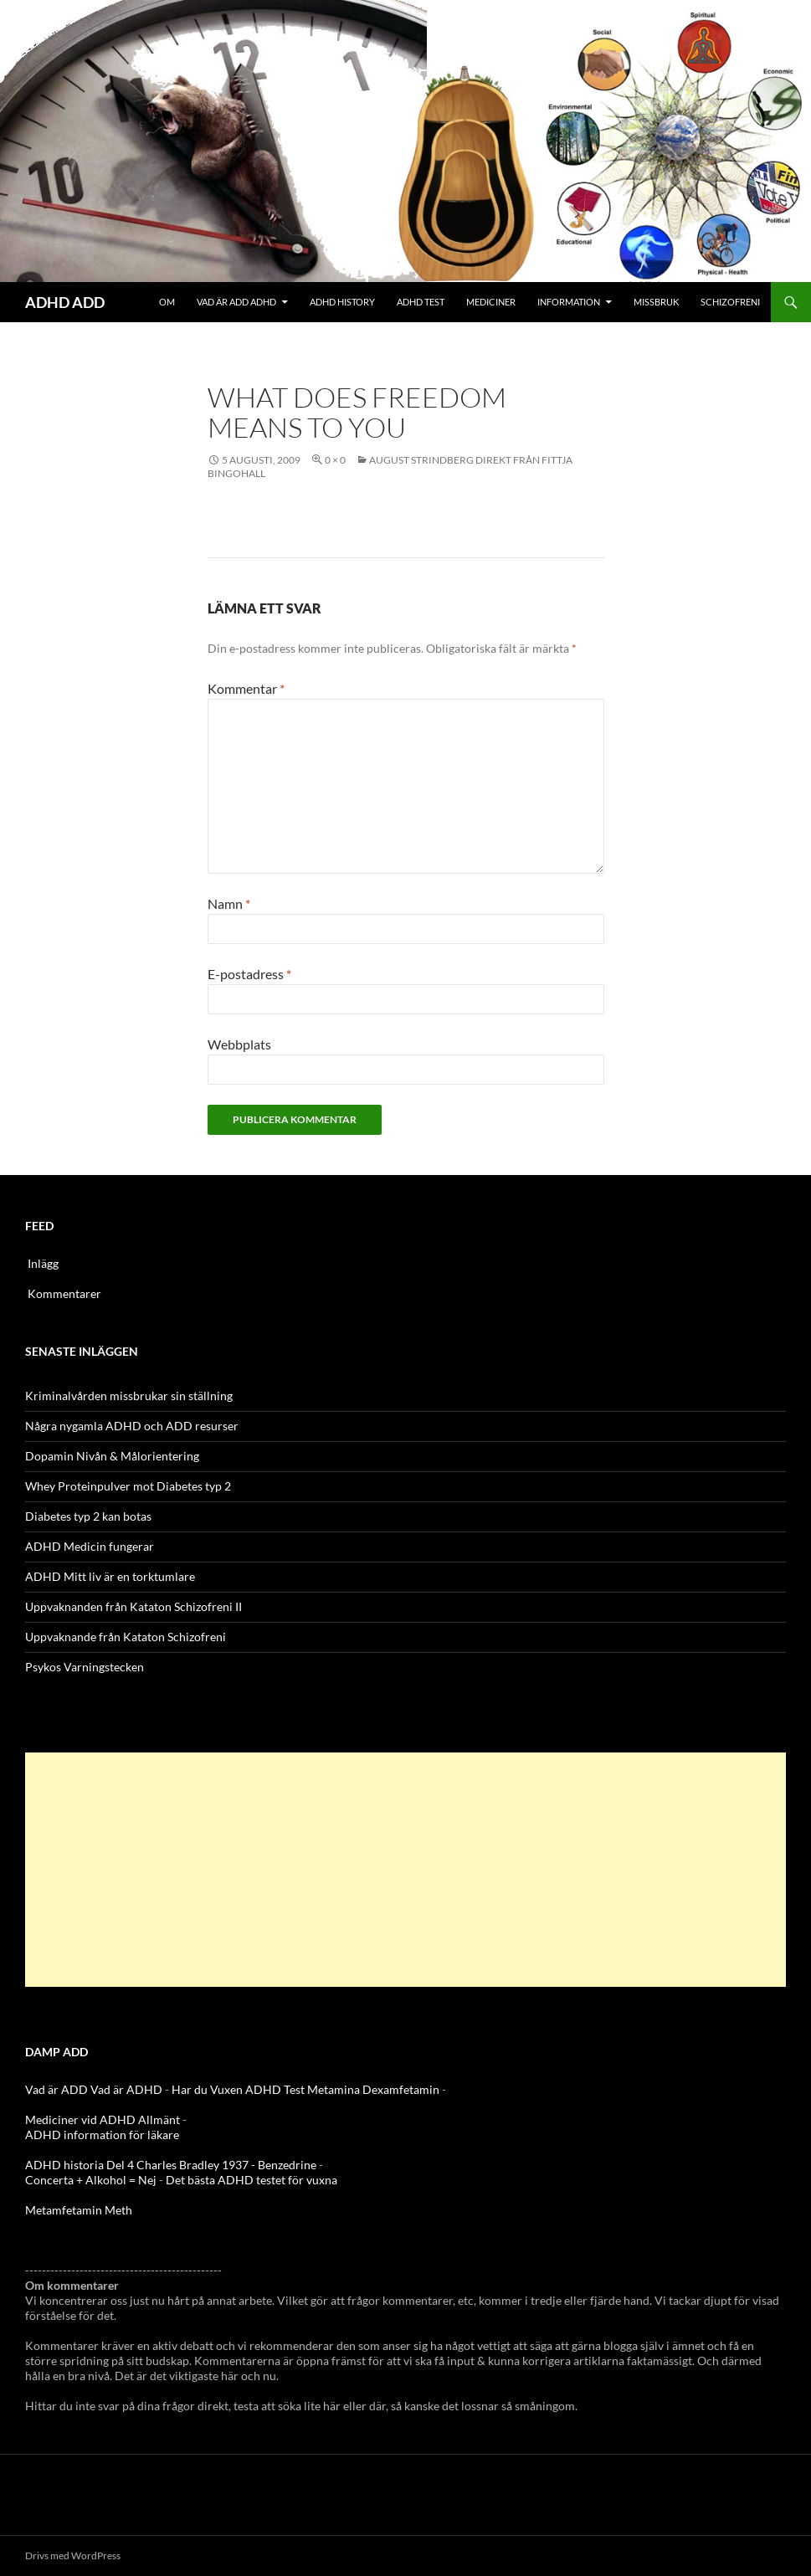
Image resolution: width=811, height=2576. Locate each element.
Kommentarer (64, 1293)
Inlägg (43, 1263)
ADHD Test (420, 301)
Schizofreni (730, 301)
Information (568, 301)
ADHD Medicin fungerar (89, 1546)
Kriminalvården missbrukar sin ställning (129, 1395)
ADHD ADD (65, 302)
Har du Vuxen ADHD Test (238, 2089)
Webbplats (239, 1044)
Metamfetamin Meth (78, 2210)
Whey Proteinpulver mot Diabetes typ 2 (128, 1486)
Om (167, 301)
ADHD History (342, 301)
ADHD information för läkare (102, 2134)
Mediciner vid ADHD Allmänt (102, 2119)
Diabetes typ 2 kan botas (88, 1516)
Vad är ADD (56, 2089)
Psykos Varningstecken (84, 1667)
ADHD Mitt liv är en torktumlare (110, 1576)
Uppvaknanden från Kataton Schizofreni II (133, 1606)
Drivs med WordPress (73, 2555)
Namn (229, 903)
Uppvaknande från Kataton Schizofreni (125, 1636)
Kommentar (246, 688)
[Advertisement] (405, 1869)
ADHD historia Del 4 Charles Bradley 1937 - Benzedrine (170, 2165)
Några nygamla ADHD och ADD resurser (132, 1426)
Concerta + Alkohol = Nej (91, 2180)
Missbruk (656, 301)
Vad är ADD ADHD (236, 301)
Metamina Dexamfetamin (373, 2089)
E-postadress (249, 974)
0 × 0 (335, 460)
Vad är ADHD (126, 2089)
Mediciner (491, 301)
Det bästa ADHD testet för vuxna (251, 2180)
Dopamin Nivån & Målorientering (112, 1456)
